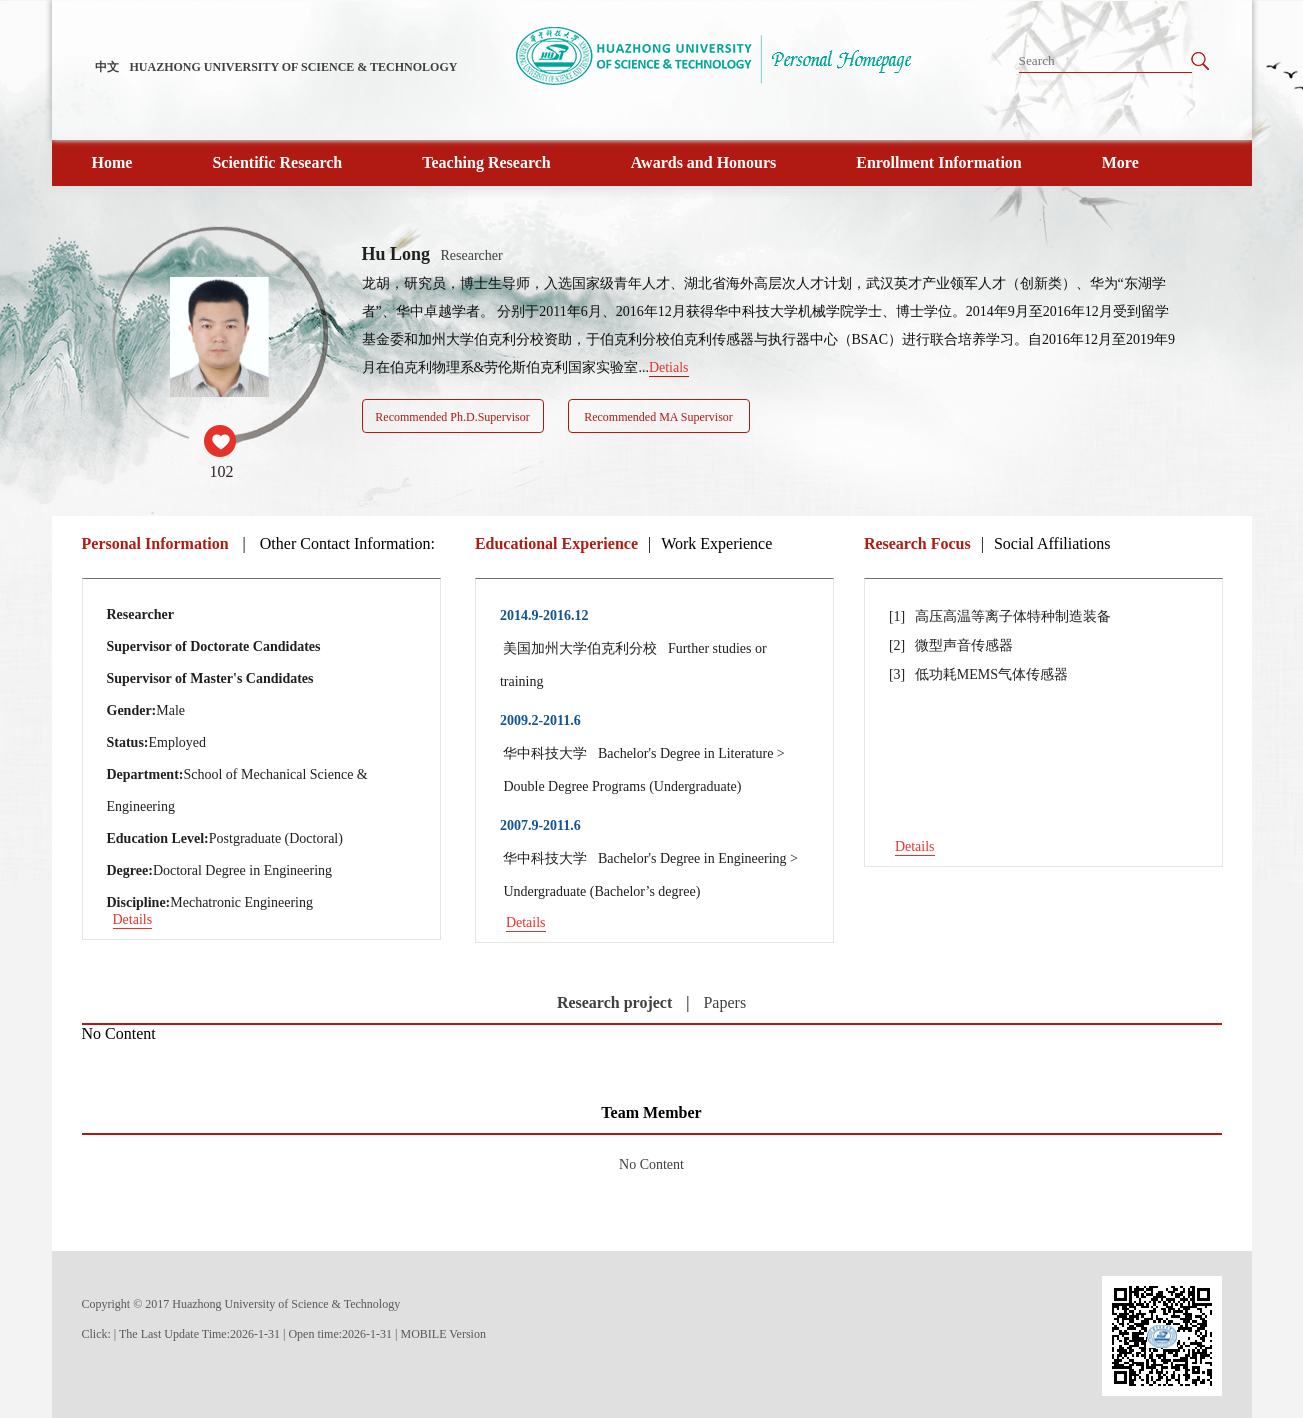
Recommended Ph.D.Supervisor (452, 417)
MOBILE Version (443, 1334)
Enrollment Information (938, 162)
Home (112, 162)
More (1120, 162)
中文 (107, 67)
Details (133, 919)
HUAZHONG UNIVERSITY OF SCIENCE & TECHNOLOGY (294, 67)
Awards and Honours (704, 162)
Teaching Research (486, 162)
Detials (669, 367)
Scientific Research (277, 162)
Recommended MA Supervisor (658, 417)
